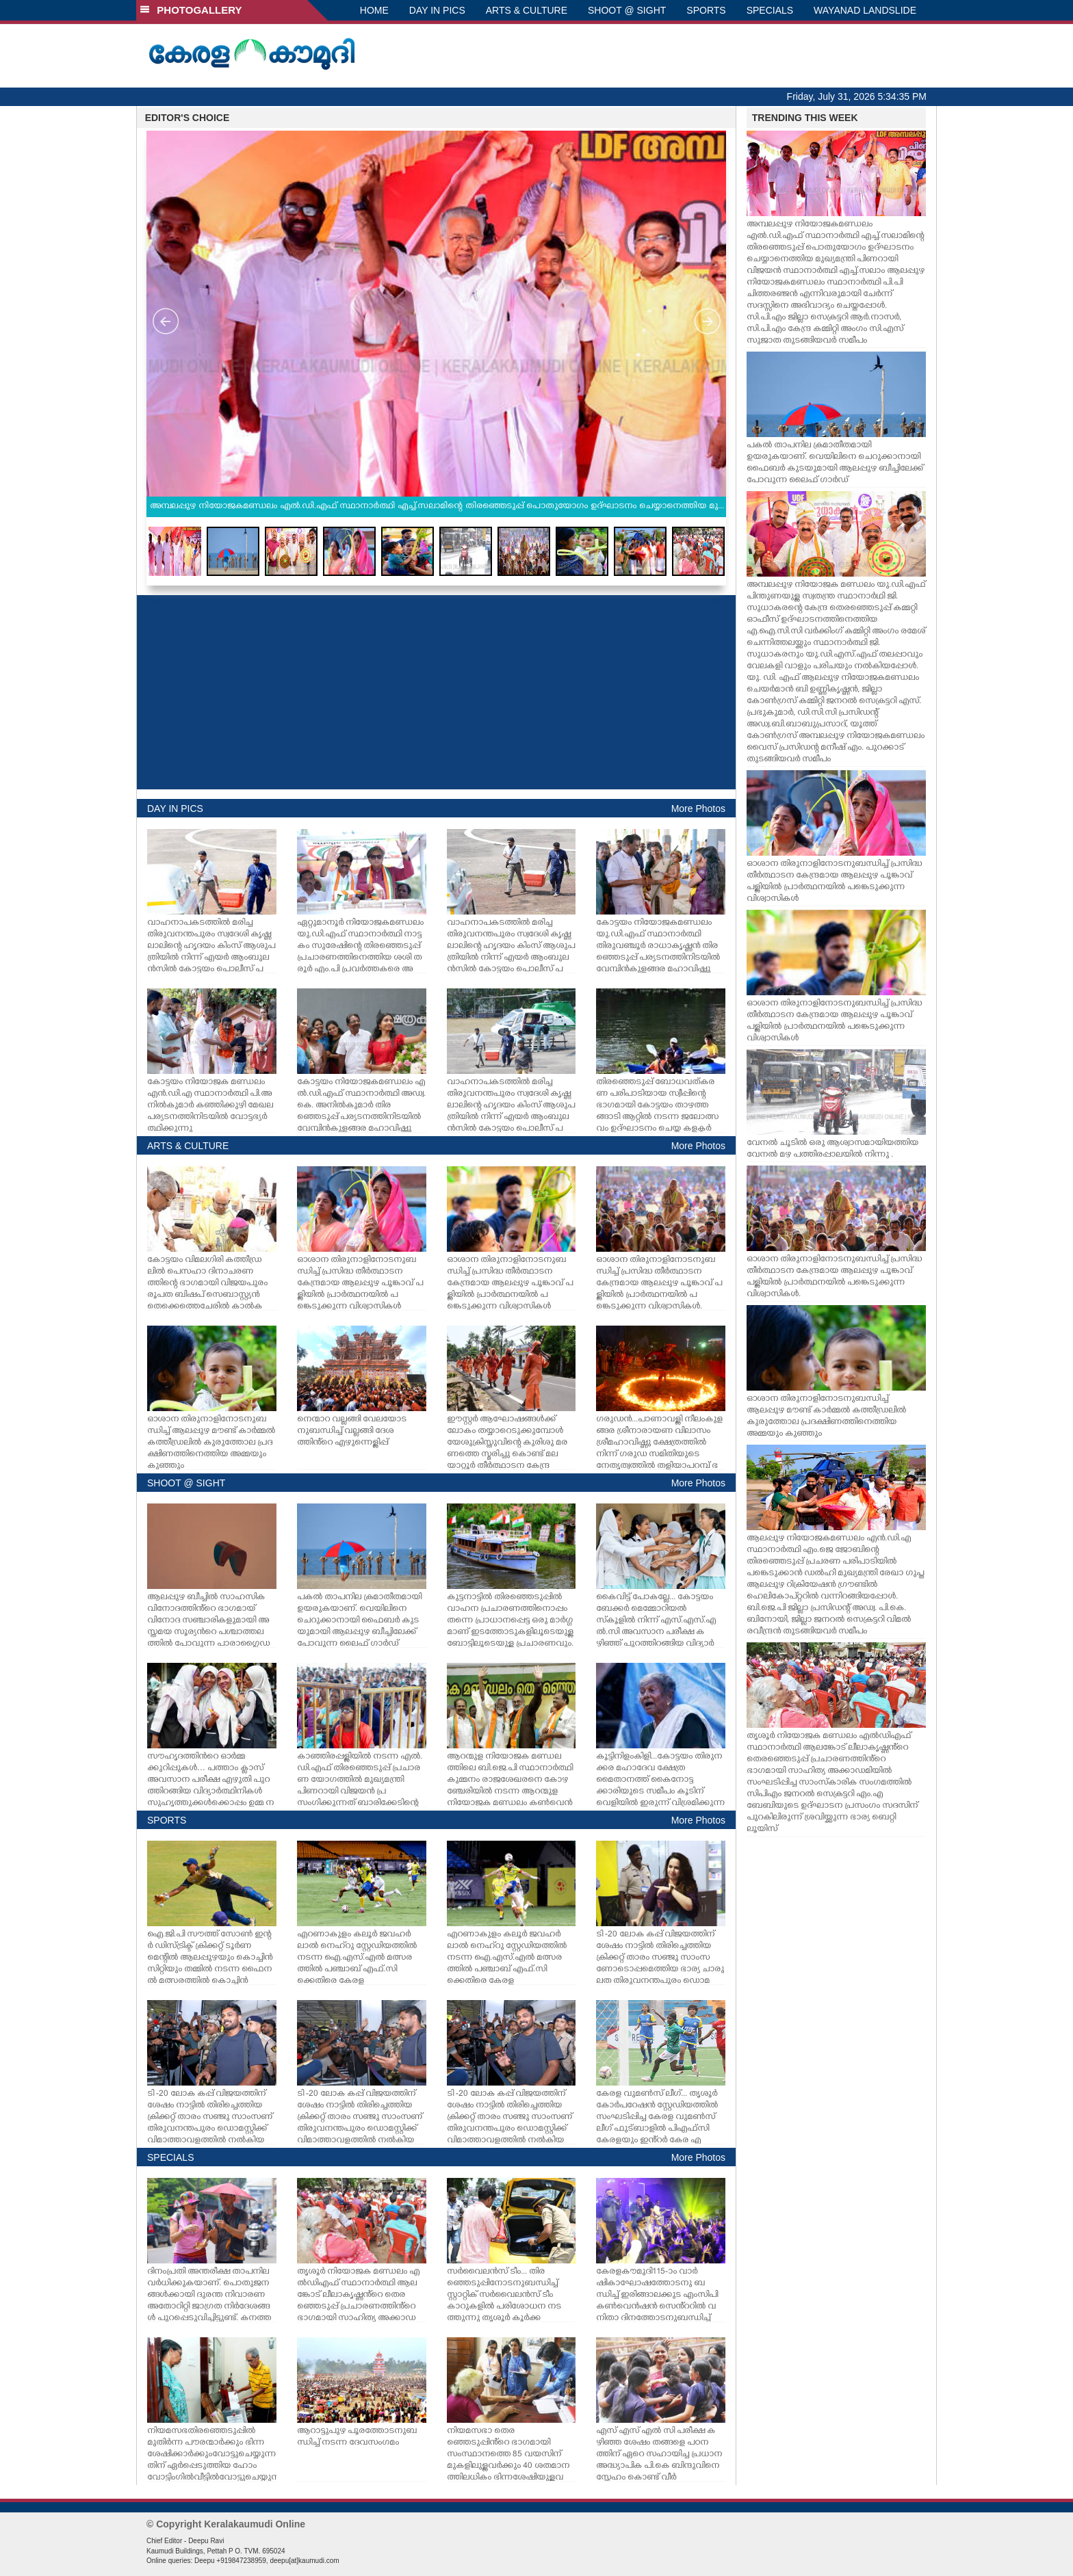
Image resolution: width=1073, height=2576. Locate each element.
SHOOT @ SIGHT (627, 10)
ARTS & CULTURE (526, 10)
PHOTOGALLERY (191, 10)
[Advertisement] (436, 692)
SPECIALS (770, 10)
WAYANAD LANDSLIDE (865, 10)
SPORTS (705, 10)
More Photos (698, 808)
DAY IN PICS (437, 10)
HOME (374, 10)
